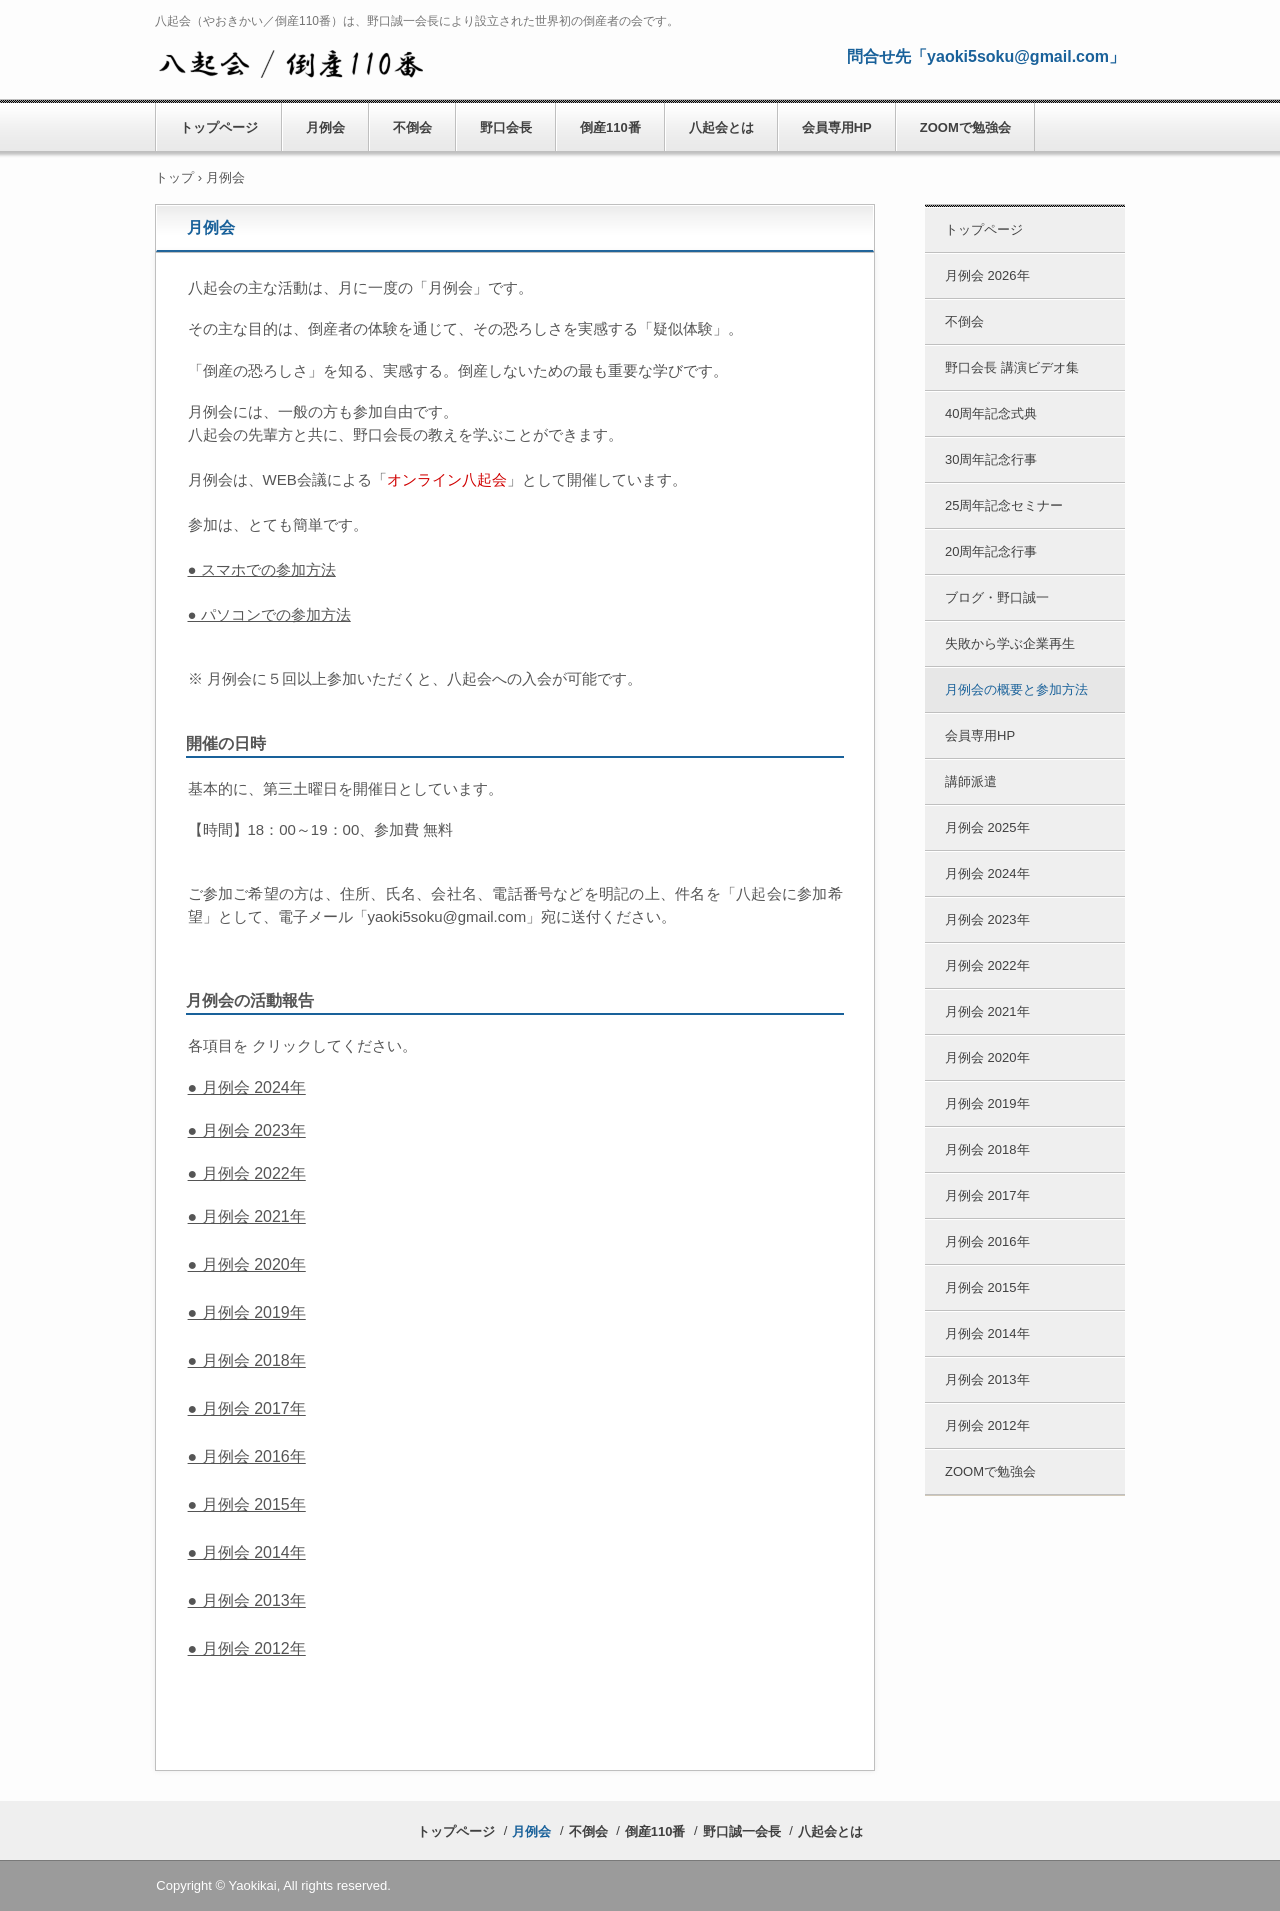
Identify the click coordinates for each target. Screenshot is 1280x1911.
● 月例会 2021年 (247, 1216)
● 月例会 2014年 (247, 1552)
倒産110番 (610, 127)
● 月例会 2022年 (247, 1173)
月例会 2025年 (987, 827)
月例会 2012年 (987, 1425)
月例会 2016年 (987, 1241)
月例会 (325, 127)
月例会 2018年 (987, 1149)
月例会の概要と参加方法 (1016, 689)
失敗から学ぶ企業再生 (1010, 643)
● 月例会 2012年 (247, 1648)
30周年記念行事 (991, 459)
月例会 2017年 (987, 1195)
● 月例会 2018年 (247, 1360)
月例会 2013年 (987, 1379)
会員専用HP (837, 127)
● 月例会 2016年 (247, 1456)
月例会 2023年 (987, 919)
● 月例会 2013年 (247, 1600)
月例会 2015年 (987, 1287)
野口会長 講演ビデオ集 (1012, 367)
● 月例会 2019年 (247, 1312)
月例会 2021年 (987, 1011)
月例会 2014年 (987, 1333)
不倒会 (412, 127)
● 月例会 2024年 (247, 1087)
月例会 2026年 (987, 275)
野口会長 (506, 127)
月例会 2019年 (987, 1103)
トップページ (219, 127)
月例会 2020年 (987, 1057)
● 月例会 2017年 (247, 1408)
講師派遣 (971, 781)
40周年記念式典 (991, 413)
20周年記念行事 (991, 551)
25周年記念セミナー (1004, 505)
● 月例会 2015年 (247, 1504)
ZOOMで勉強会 (965, 127)
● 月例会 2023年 (247, 1130)
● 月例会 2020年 (247, 1264)
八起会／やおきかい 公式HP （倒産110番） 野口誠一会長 (290, 61)
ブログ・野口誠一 (997, 597)
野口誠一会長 (742, 1831)
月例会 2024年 (987, 873)
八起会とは (721, 127)
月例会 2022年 (987, 965)
